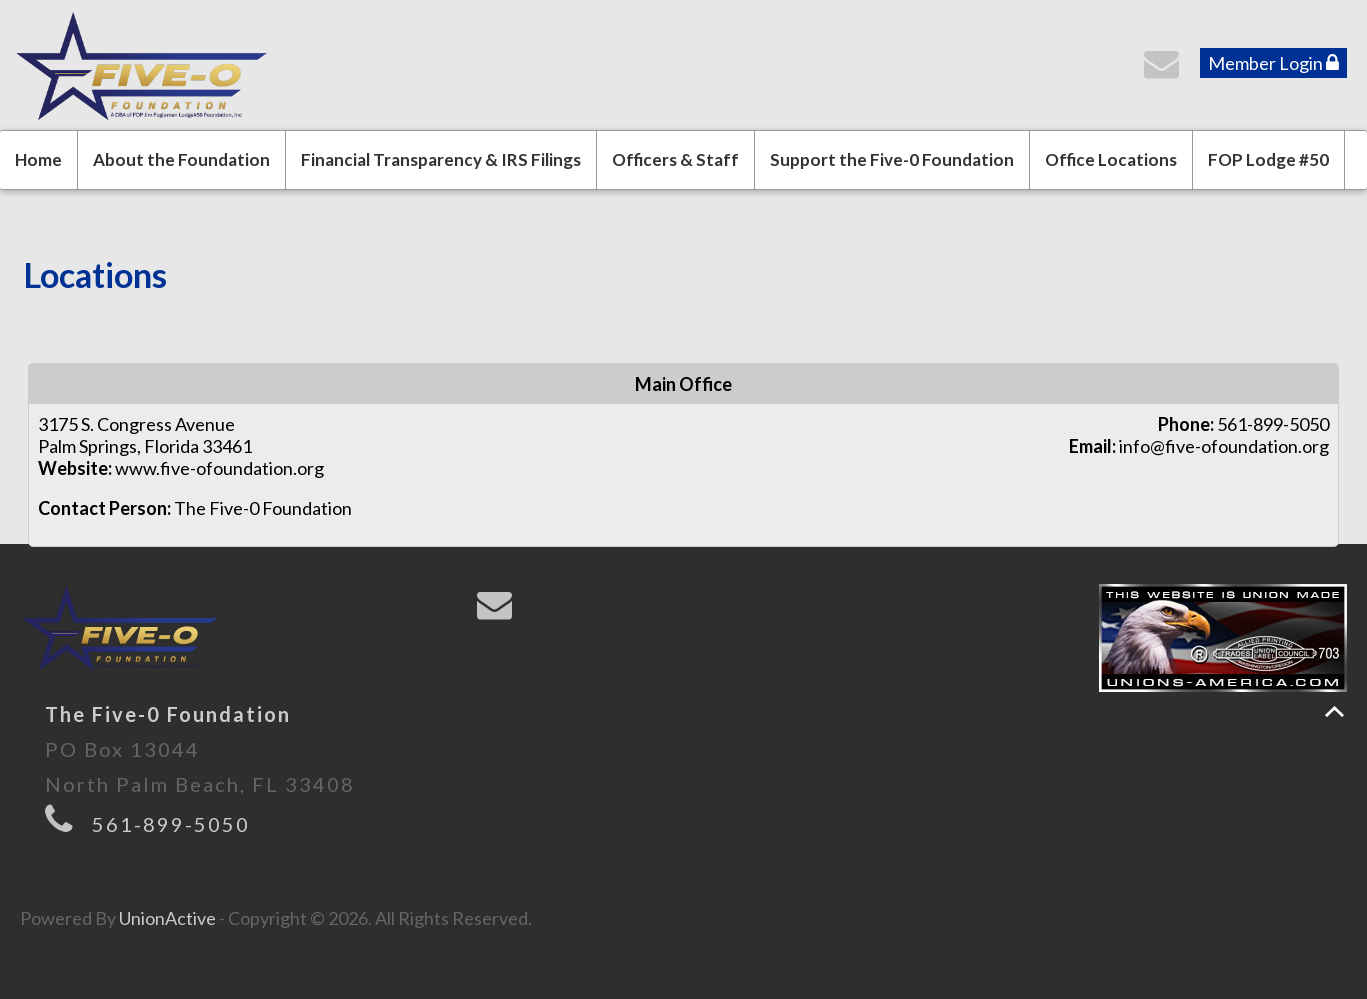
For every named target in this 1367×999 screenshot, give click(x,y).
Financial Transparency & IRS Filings (441, 159)
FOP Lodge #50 (1268, 159)
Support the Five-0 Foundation (892, 159)
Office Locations (1111, 159)
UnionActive (167, 918)
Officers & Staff (675, 159)
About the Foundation (181, 159)
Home (38, 159)
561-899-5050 (171, 824)
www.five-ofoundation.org (219, 468)
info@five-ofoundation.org (1224, 446)
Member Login (1273, 63)
